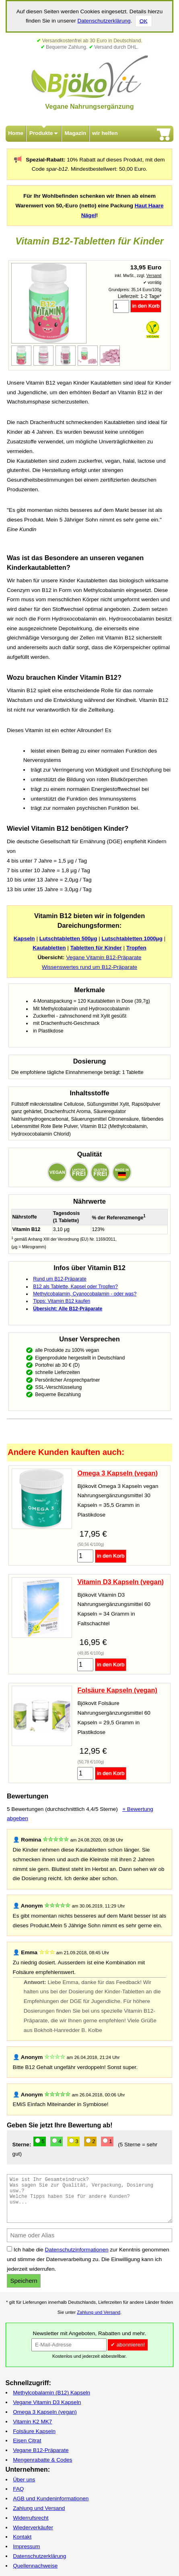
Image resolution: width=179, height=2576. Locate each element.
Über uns (24, 2480)
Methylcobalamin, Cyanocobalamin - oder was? (84, 1294)
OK (144, 21)
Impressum (26, 2546)
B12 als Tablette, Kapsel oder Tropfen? (75, 1286)
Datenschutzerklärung (103, 21)
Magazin (75, 133)
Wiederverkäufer (33, 2527)
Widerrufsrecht (30, 2518)
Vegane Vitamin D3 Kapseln (47, 2402)
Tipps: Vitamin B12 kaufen (61, 1301)
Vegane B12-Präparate (40, 2450)
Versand (153, 275)
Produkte (41, 133)
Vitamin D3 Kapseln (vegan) (120, 1581)
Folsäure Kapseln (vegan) (117, 1690)
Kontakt (22, 2537)
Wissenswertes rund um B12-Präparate (89, 967)
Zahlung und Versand (98, 2312)
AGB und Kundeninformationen (50, 2498)
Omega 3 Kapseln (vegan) (117, 1473)
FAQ (18, 2489)
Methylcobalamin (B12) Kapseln (51, 2393)
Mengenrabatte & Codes (42, 2460)
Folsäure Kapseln (34, 2431)
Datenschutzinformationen (77, 2250)
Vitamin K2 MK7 (32, 2422)
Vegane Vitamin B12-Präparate (103, 957)
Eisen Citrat (27, 2440)
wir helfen (104, 133)
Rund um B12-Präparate (59, 1279)
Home (15, 133)
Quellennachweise (35, 2566)
